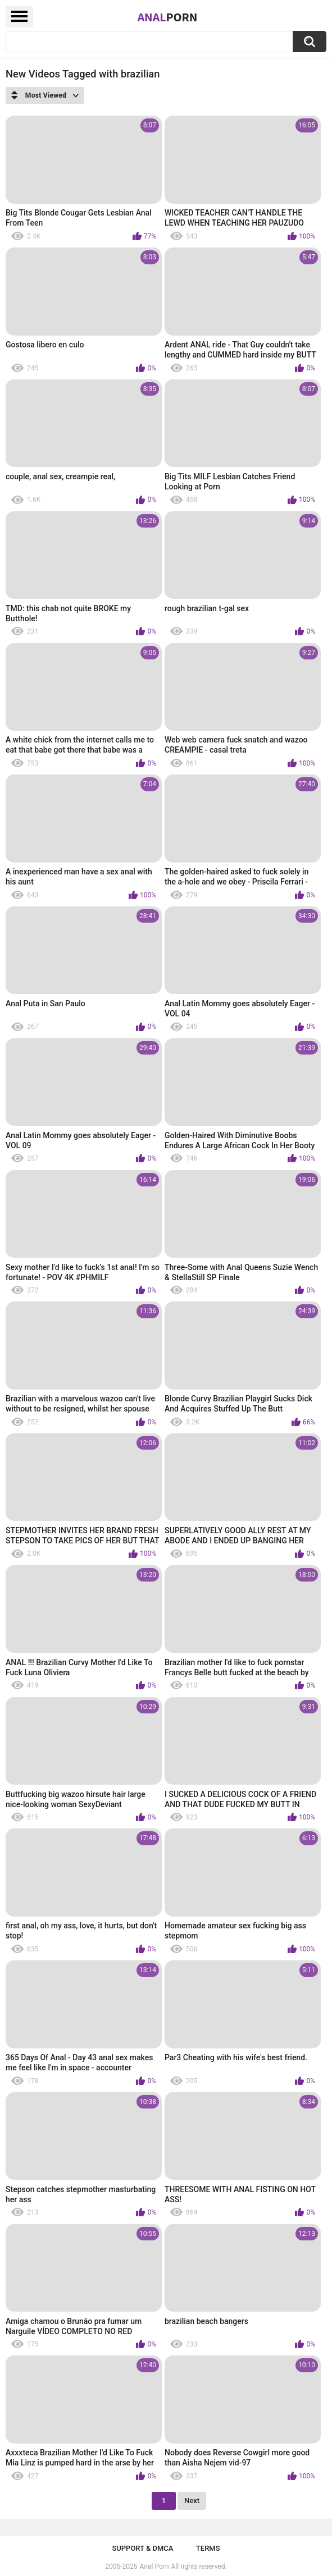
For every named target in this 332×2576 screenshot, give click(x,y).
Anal (168, 17)
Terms (208, 2548)
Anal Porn (154, 2566)
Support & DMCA (142, 2548)
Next (191, 2500)
